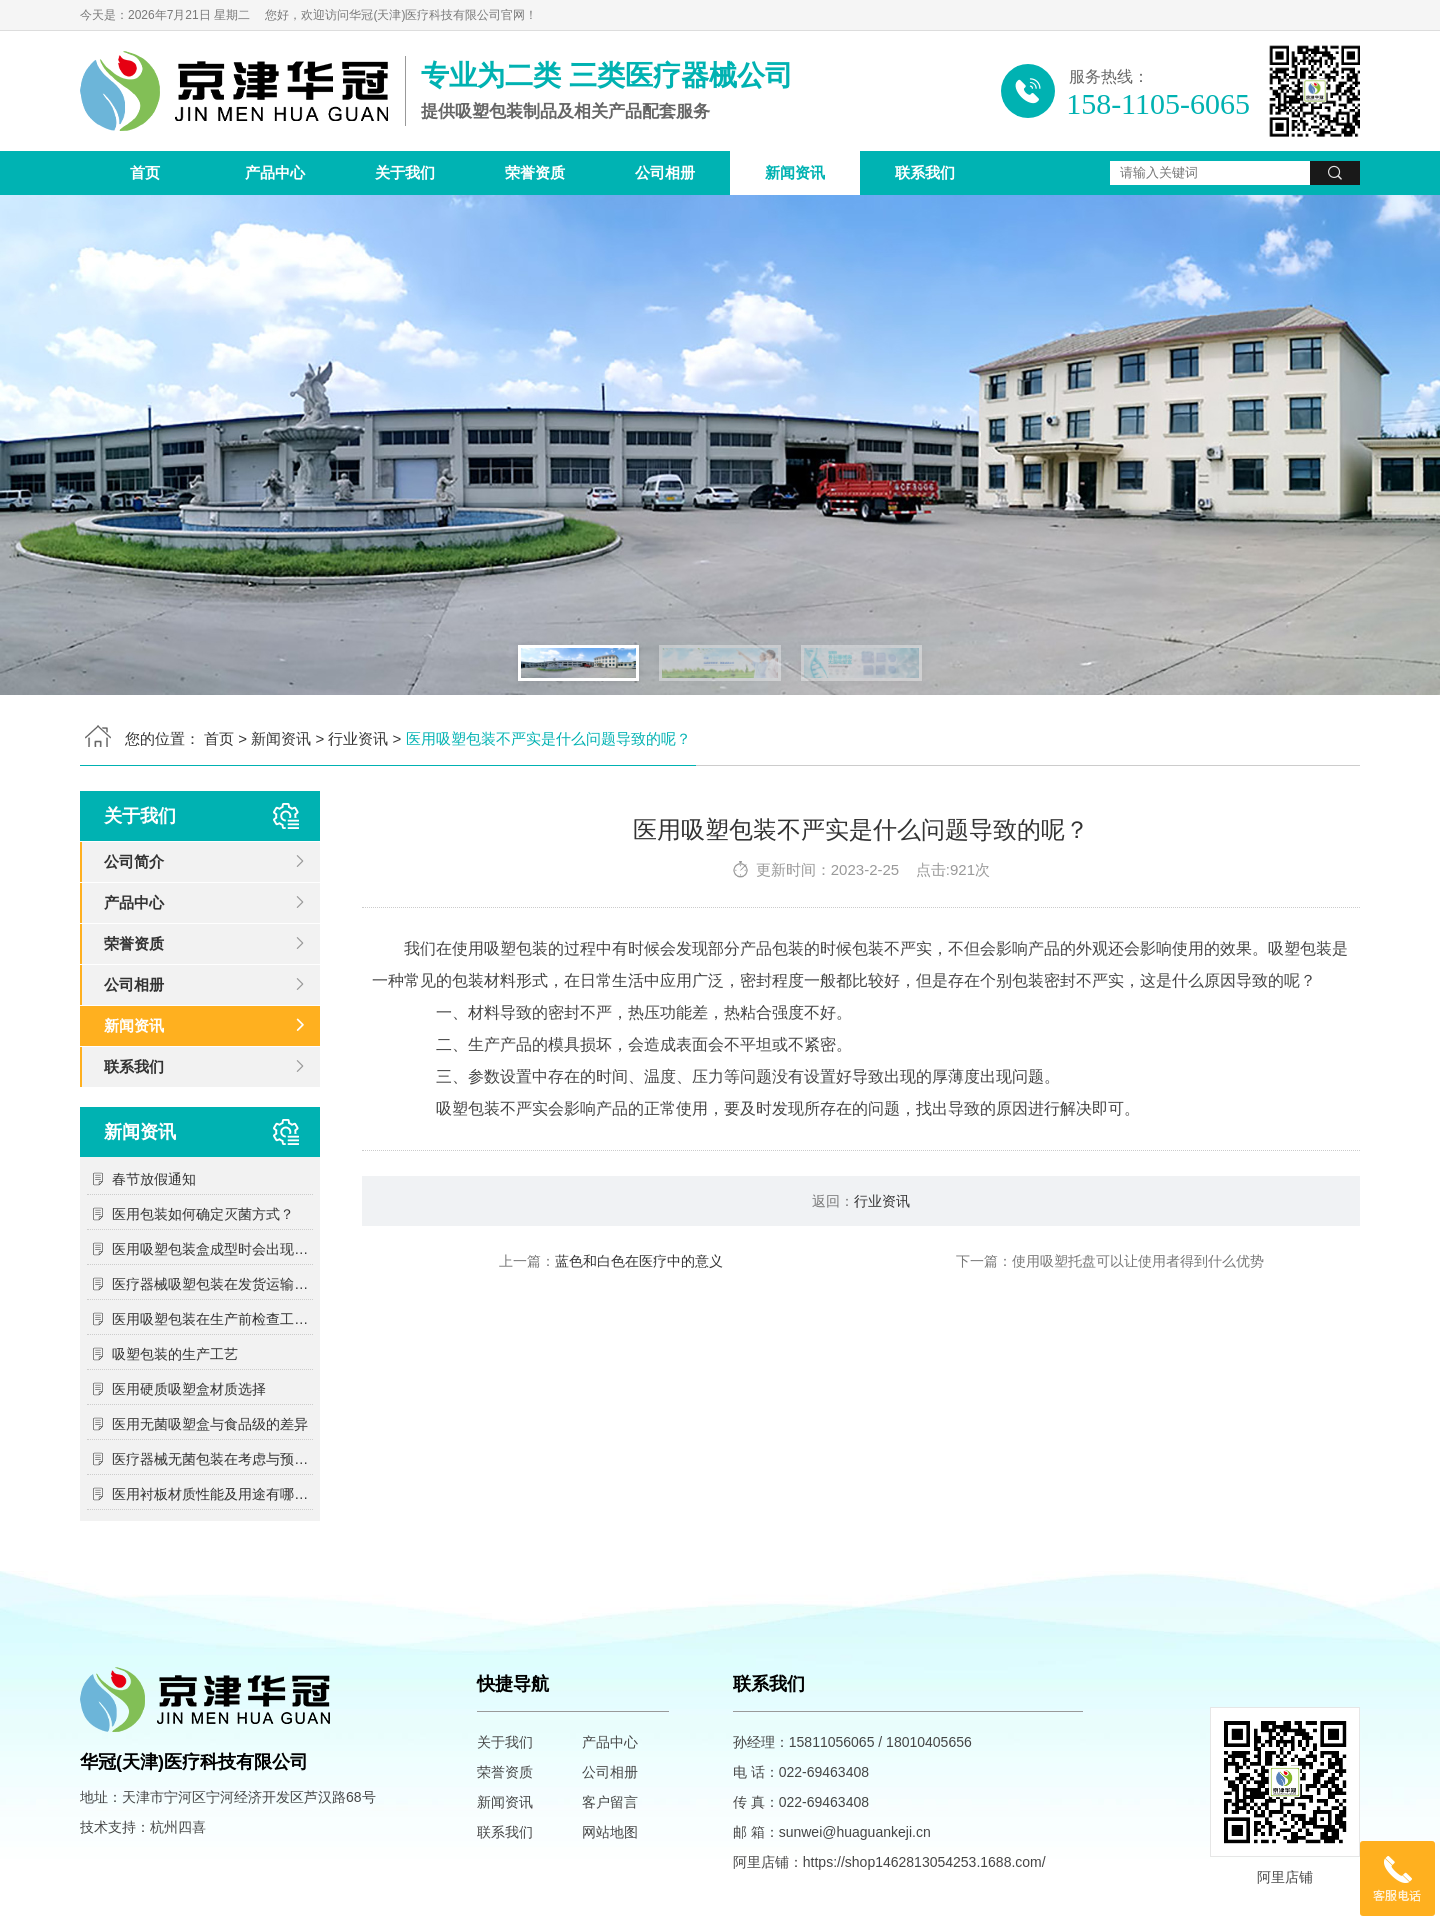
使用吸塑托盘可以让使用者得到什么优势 (1138, 1261)
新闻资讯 (795, 172)
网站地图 (610, 1832)
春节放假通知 (154, 1179)
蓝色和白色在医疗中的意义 (639, 1261)
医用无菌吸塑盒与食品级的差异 (210, 1424)
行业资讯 (358, 738)
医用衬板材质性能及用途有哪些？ (212, 1494)
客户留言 (610, 1802)
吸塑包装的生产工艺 (175, 1354)
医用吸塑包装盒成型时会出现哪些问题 (212, 1249)
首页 (145, 172)
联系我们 (925, 172)
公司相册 (665, 172)
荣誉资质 (535, 172)
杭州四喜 (178, 1827)
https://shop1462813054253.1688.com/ (924, 1862)
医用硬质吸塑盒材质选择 (189, 1389)
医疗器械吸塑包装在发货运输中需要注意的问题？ (212, 1284)
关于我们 (405, 172)
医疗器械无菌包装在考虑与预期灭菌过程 (212, 1459)
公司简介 (134, 861)
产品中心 (275, 172)
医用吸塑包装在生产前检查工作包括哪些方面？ (212, 1319)
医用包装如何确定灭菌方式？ (203, 1214)
